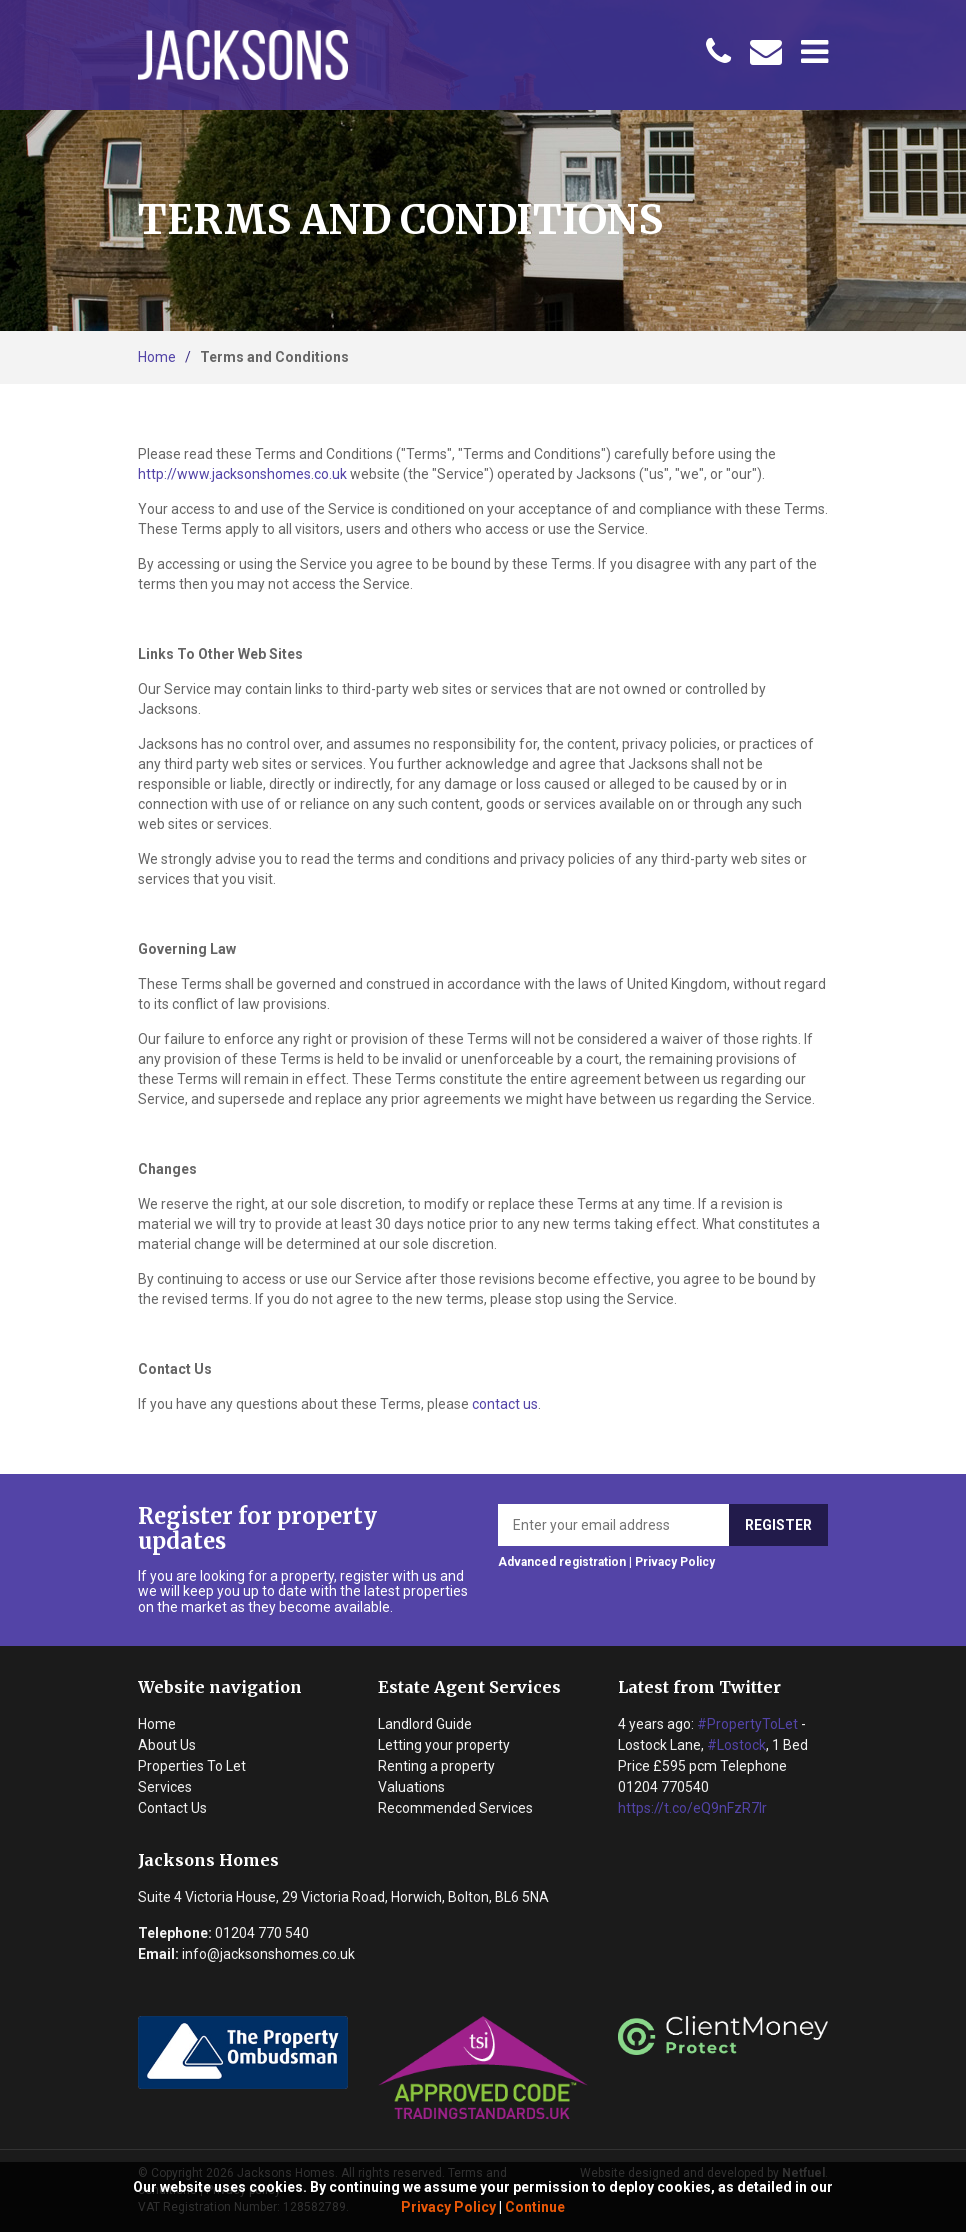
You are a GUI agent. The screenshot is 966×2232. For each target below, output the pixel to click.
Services (165, 1787)
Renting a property (436, 1766)
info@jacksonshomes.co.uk (268, 1954)
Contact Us (172, 1808)
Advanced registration (562, 1562)
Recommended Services (455, 1808)
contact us (505, 1404)
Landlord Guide (425, 1724)
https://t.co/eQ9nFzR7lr (692, 1808)
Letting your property (444, 1745)
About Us (167, 1745)
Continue (535, 2207)
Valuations (411, 1787)
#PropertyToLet (747, 1724)
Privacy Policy (448, 2207)
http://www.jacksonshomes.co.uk (242, 474)
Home (157, 357)
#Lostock (736, 1745)
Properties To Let (192, 1766)
